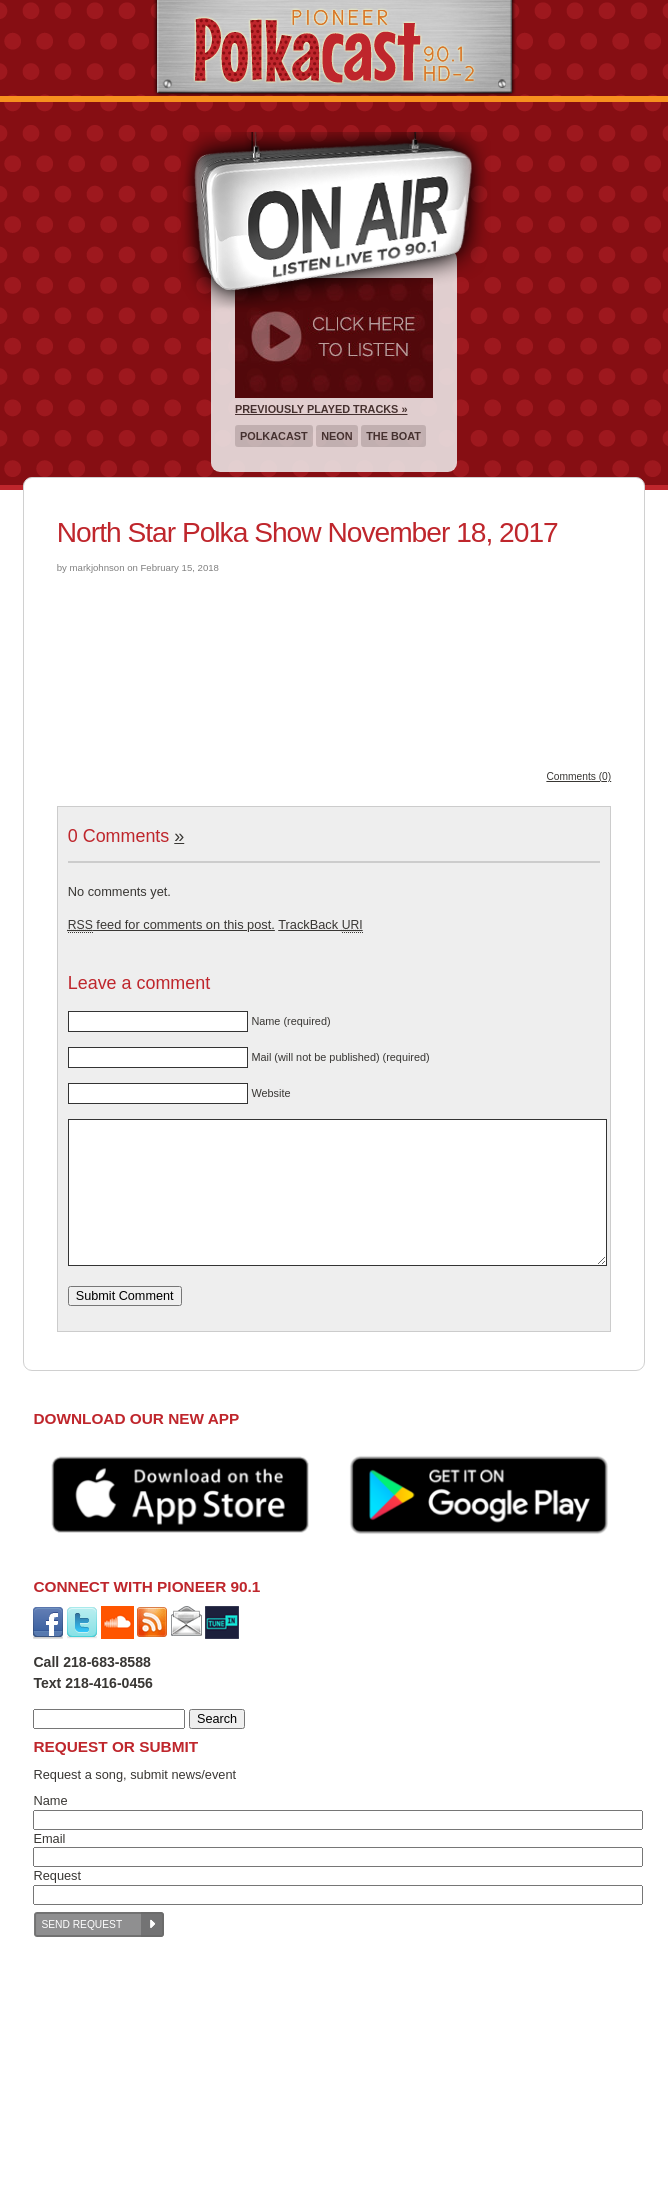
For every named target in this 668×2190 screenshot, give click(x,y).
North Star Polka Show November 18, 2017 (307, 532)
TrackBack (320, 924)
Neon (336, 436)
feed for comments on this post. (171, 924)
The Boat (393, 436)
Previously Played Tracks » (321, 409)
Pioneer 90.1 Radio (334, 48)
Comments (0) (578, 776)
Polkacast (274, 436)
